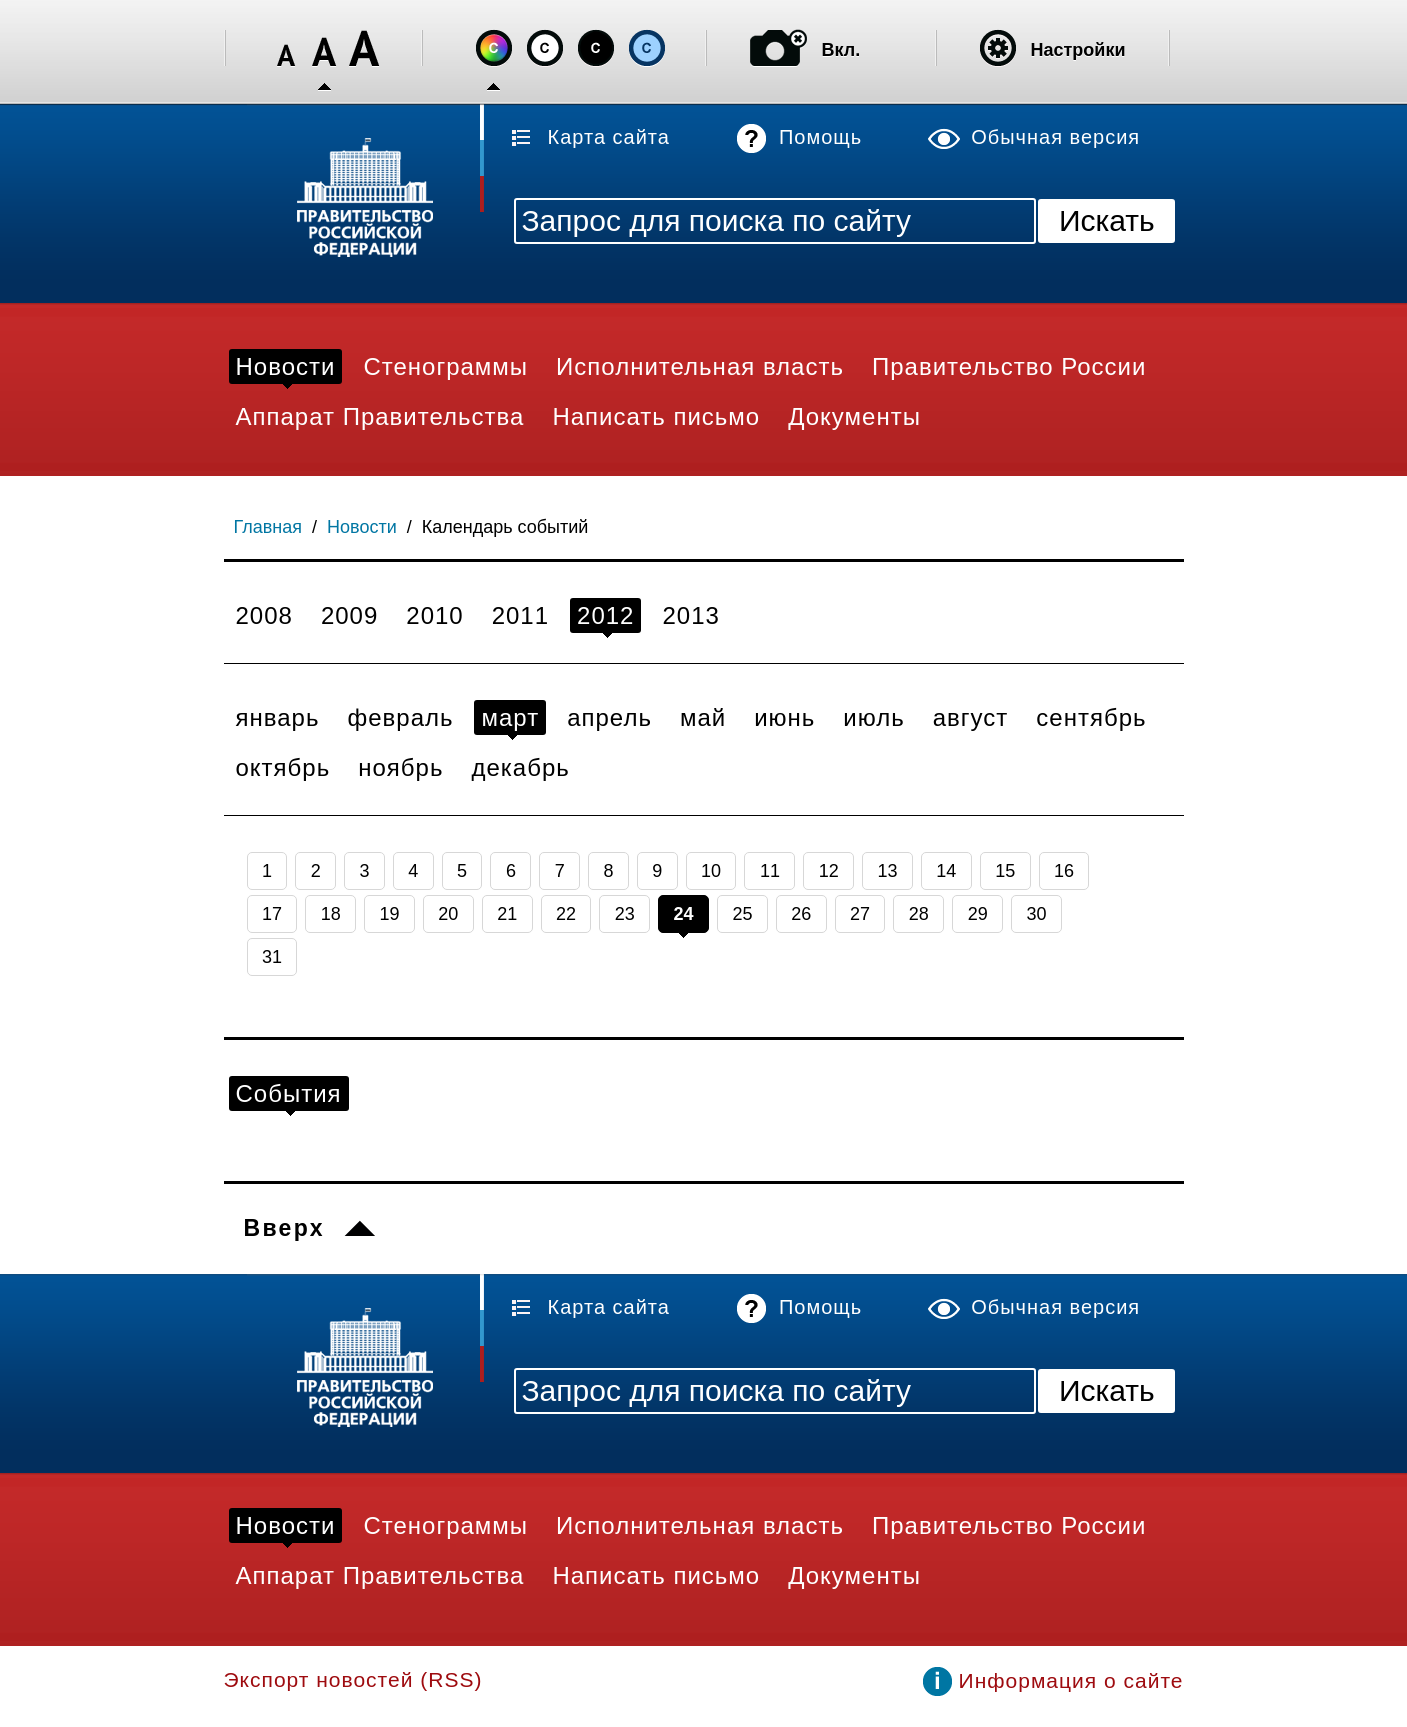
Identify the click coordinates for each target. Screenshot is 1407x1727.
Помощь (820, 137)
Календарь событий (505, 527)
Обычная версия (1055, 137)
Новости (362, 527)
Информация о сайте (1071, 1680)
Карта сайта (609, 137)
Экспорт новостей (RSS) (353, 1679)
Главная (268, 527)
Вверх (284, 1228)
